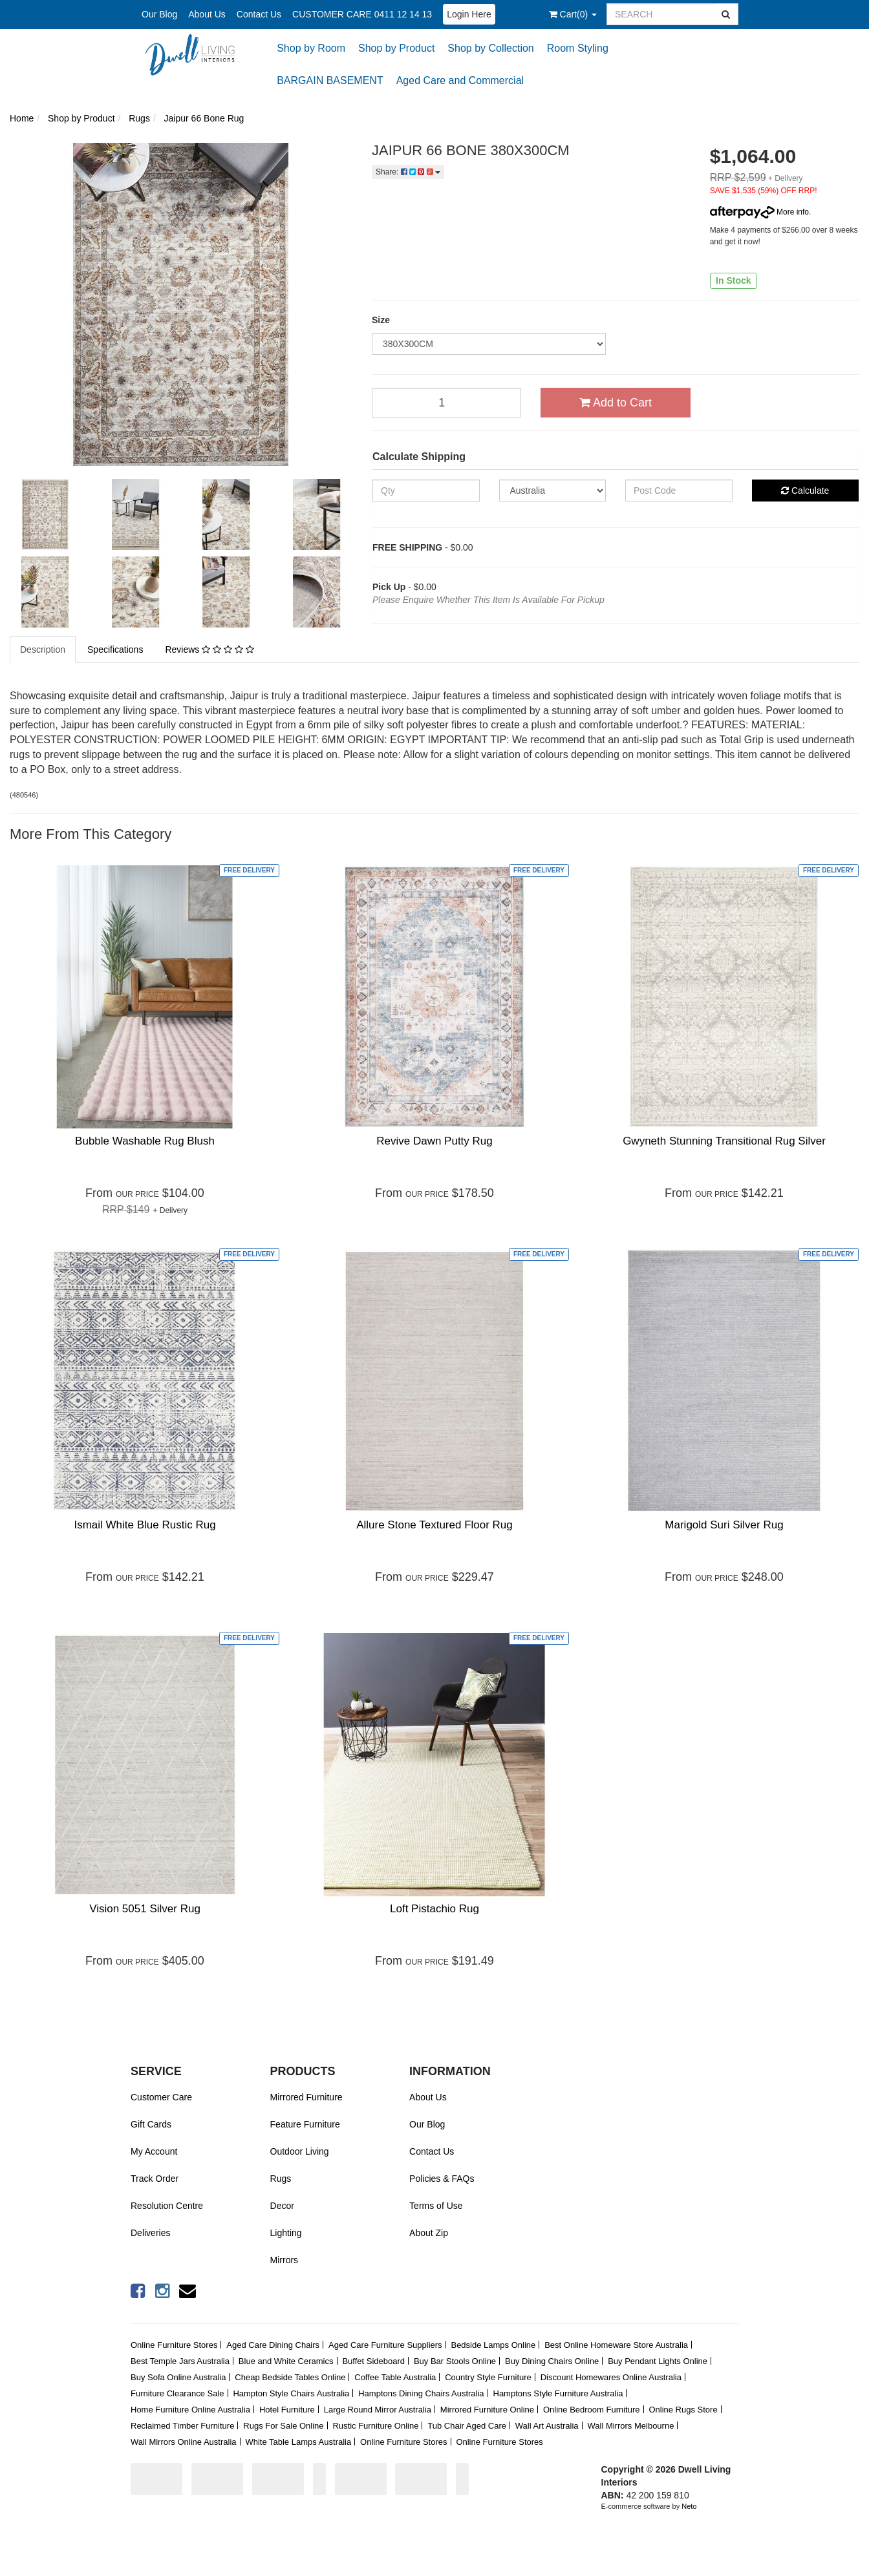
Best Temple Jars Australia (180, 2361)
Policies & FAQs (441, 2178)
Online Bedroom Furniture (591, 2409)
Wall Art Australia (547, 2426)
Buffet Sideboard (373, 2361)
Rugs (281, 2178)
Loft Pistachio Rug (434, 1909)
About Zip (428, 2233)
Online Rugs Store (683, 2409)
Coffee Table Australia (395, 2377)
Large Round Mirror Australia (377, 2409)
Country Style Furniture (488, 2377)
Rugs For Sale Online (283, 2426)
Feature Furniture (305, 2124)
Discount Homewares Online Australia (611, 2377)
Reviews (209, 649)
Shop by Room (311, 48)
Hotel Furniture (287, 2409)
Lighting (286, 2233)
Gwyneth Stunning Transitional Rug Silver (724, 1141)
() (573, 14)
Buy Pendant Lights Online (657, 2361)
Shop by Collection (490, 48)
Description (42, 649)
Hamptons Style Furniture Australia (558, 2393)
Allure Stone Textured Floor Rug (434, 1525)
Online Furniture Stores (174, 2345)
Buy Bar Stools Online (455, 2361)
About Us (207, 14)
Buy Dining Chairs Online (552, 2361)
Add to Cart (615, 402)
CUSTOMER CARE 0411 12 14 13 (362, 14)
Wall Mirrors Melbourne (631, 2426)
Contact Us (259, 14)
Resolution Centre (167, 2206)
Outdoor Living (299, 2151)
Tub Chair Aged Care (466, 2426)
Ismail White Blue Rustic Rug (144, 1525)
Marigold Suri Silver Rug (724, 1525)
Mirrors (284, 2260)
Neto (688, 2506)
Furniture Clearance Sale (177, 2393)
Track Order (154, 2178)
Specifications (115, 649)
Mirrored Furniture (306, 2097)
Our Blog (159, 14)
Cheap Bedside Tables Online (290, 2377)
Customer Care (161, 2097)
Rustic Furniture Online (375, 2426)
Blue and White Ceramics (286, 2361)
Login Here (469, 14)
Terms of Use (435, 2206)
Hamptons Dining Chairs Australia (421, 2393)
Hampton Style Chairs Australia (291, 2393)
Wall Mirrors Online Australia (184, 2442)
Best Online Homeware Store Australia (616, 2345)
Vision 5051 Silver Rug (144, 1909)
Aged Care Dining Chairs (272, 2345)
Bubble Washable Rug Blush (145, 1141)
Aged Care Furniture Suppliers (385, 2345)
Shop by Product (396, 48)
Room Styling (577, 48)
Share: (408, 171)
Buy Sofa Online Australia (178, 2377)
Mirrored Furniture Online (487, 2409)
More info (759, 211)
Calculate (805, 490)
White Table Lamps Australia (298, 2442)
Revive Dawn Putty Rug (434, 1141)
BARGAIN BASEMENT (330, 80)
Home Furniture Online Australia (190, 2409)
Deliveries (150, 2233)
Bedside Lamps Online (493, 2345)
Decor (282, 2206)
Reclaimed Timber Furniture (182, 2426)
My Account (154, 2151)
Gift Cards (151, 2124)
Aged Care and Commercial (460, 80)
